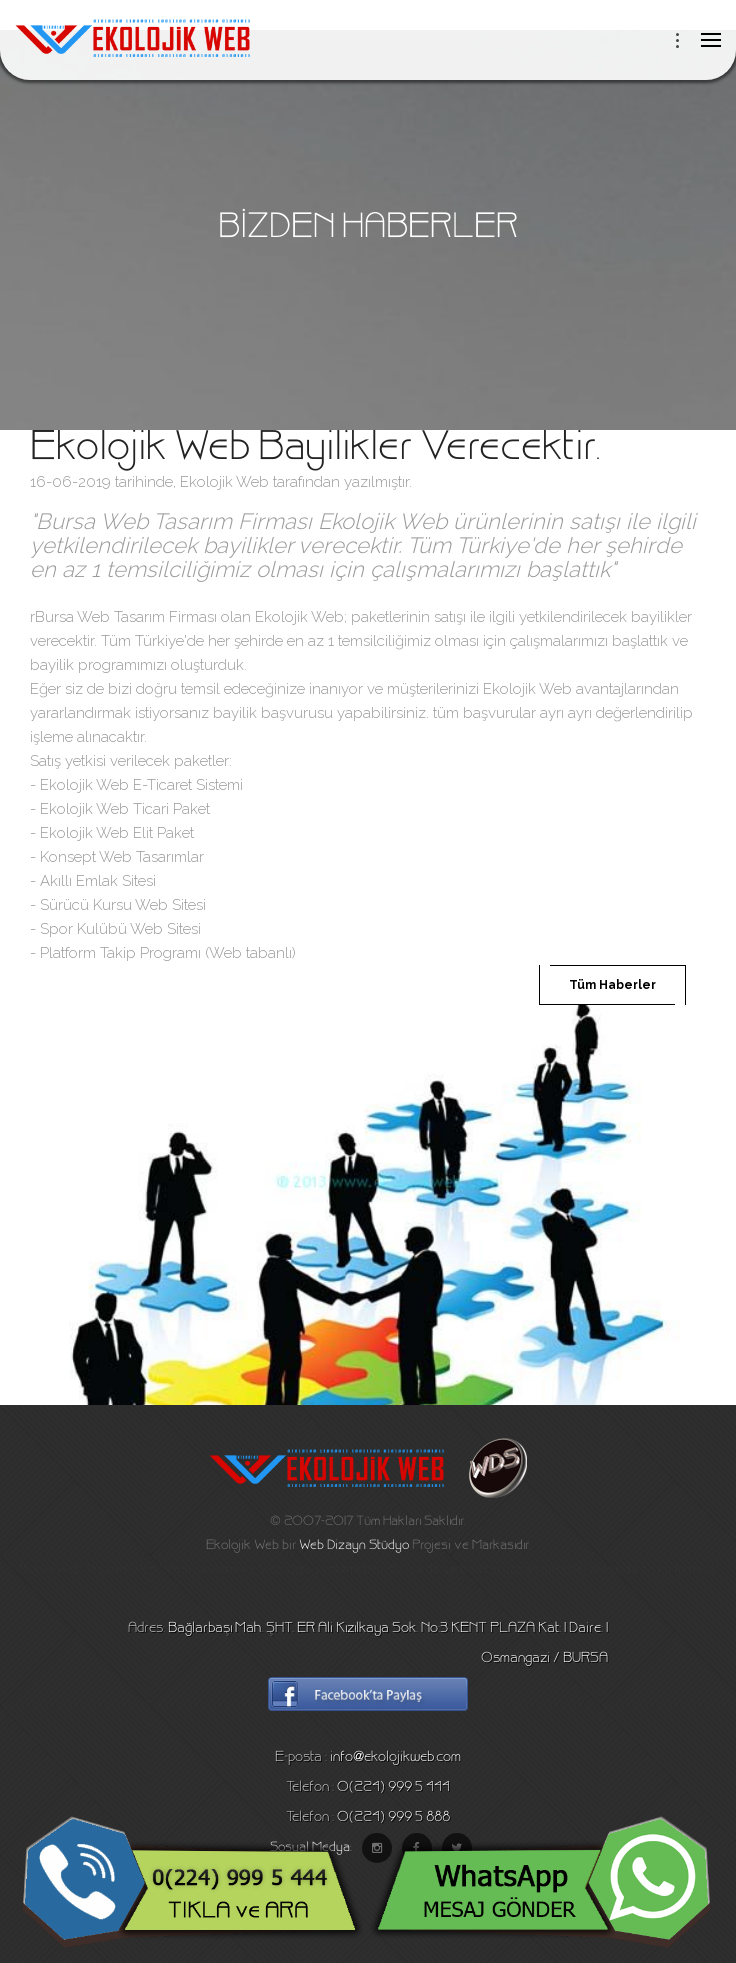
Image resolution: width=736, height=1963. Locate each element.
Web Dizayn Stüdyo (354, 1546)
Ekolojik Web (224, 482)
